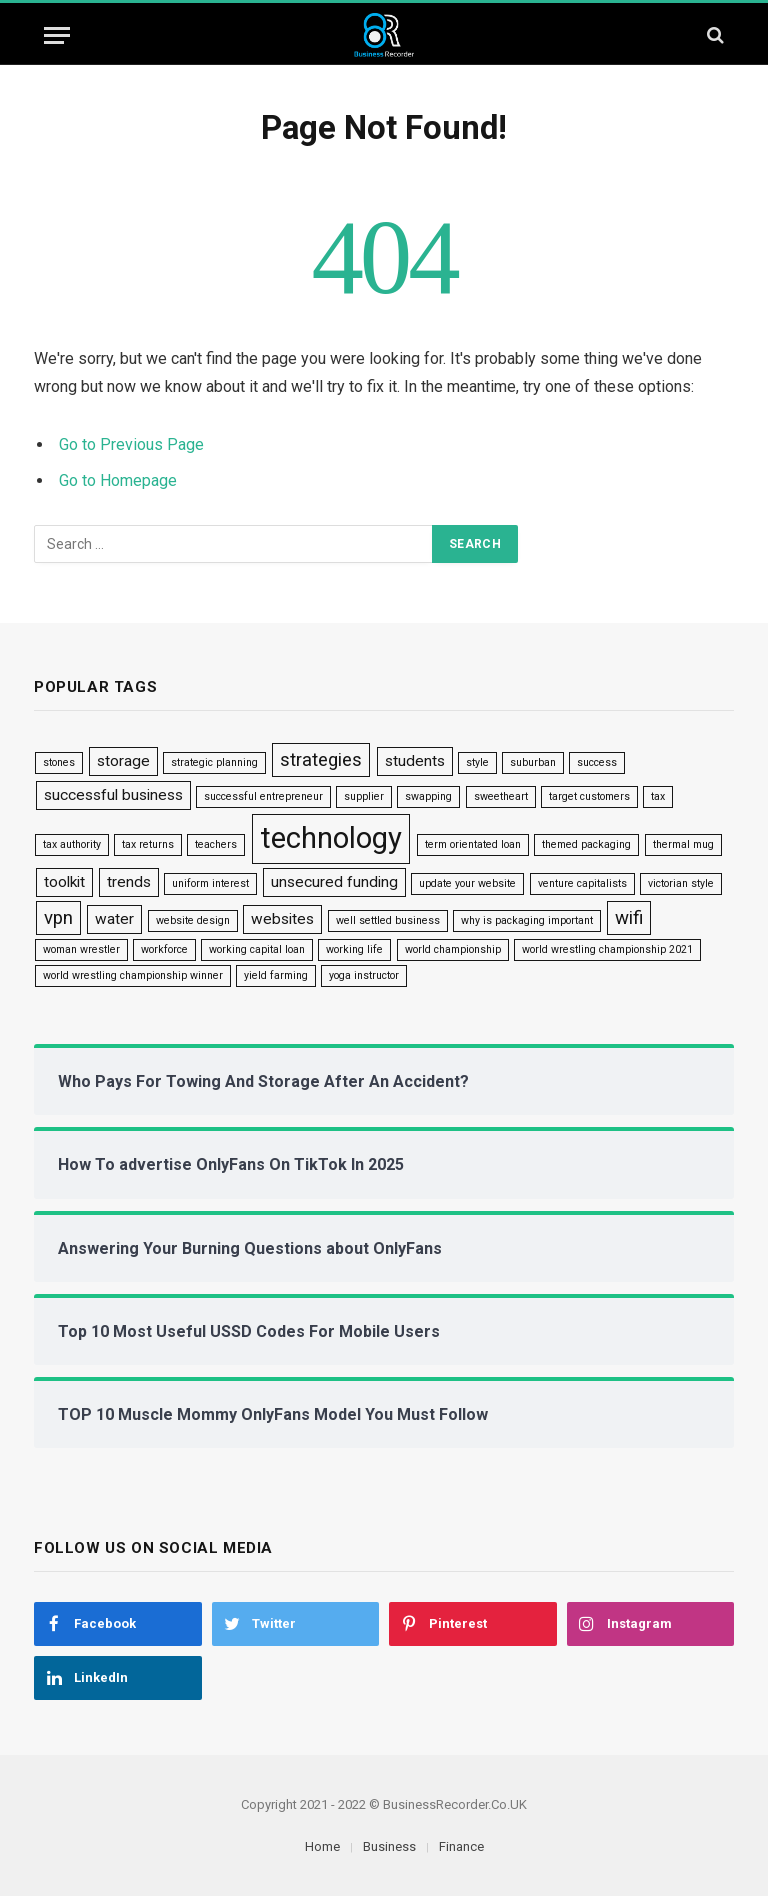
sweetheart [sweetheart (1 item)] (501, 796)
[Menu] (57, 35)
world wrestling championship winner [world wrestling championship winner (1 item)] (133, 975)
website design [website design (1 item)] (193, 920)
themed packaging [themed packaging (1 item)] (586, 844)
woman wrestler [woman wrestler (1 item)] (81, 949)
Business (389, 1846)
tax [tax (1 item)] (658, 796)
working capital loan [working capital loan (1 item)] (257, 949)
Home (322, 1846)
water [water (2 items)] (114, 919)
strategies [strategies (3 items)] (321, 760)
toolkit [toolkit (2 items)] (64, 882)
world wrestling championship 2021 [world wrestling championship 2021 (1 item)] (607, 949)
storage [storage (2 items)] (123, 761)
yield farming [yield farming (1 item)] (276, 975)
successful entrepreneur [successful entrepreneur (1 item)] (263, 796)
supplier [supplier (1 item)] (364, 796)
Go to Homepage (118, 480)
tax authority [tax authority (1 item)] (72, 844)
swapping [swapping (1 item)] (428, 796)
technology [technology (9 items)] (331, 838)
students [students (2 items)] (415, 761)
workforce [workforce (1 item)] (164, 949)
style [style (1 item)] (477, 762)
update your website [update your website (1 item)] (467, 883)
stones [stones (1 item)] (59, 762)
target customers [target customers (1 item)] (589, 796)
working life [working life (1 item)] (354, 949)
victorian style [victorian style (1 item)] (681, 883)
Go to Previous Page (131, 444)
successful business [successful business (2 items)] (113, 795)
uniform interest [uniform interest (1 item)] (210, 883)
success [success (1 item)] (597, 762)
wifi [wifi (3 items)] (629, 918)
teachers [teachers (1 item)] (216, 844)
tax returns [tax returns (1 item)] (148, 844)
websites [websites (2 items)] (282, 919)
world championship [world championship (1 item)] (453, 949)
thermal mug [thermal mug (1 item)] (683, 844)
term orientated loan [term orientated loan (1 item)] (473, 844)
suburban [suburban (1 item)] (533, 762)
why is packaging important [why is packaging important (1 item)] (527, 920)
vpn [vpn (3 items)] (58, 918)
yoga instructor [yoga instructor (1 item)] (364, 975)
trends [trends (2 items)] (129, 882)
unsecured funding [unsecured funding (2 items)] (334, 882)
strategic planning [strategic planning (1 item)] (214, 762)
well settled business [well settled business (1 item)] (388, 920)
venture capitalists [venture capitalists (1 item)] (582, 883)
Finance (461, 1846)
